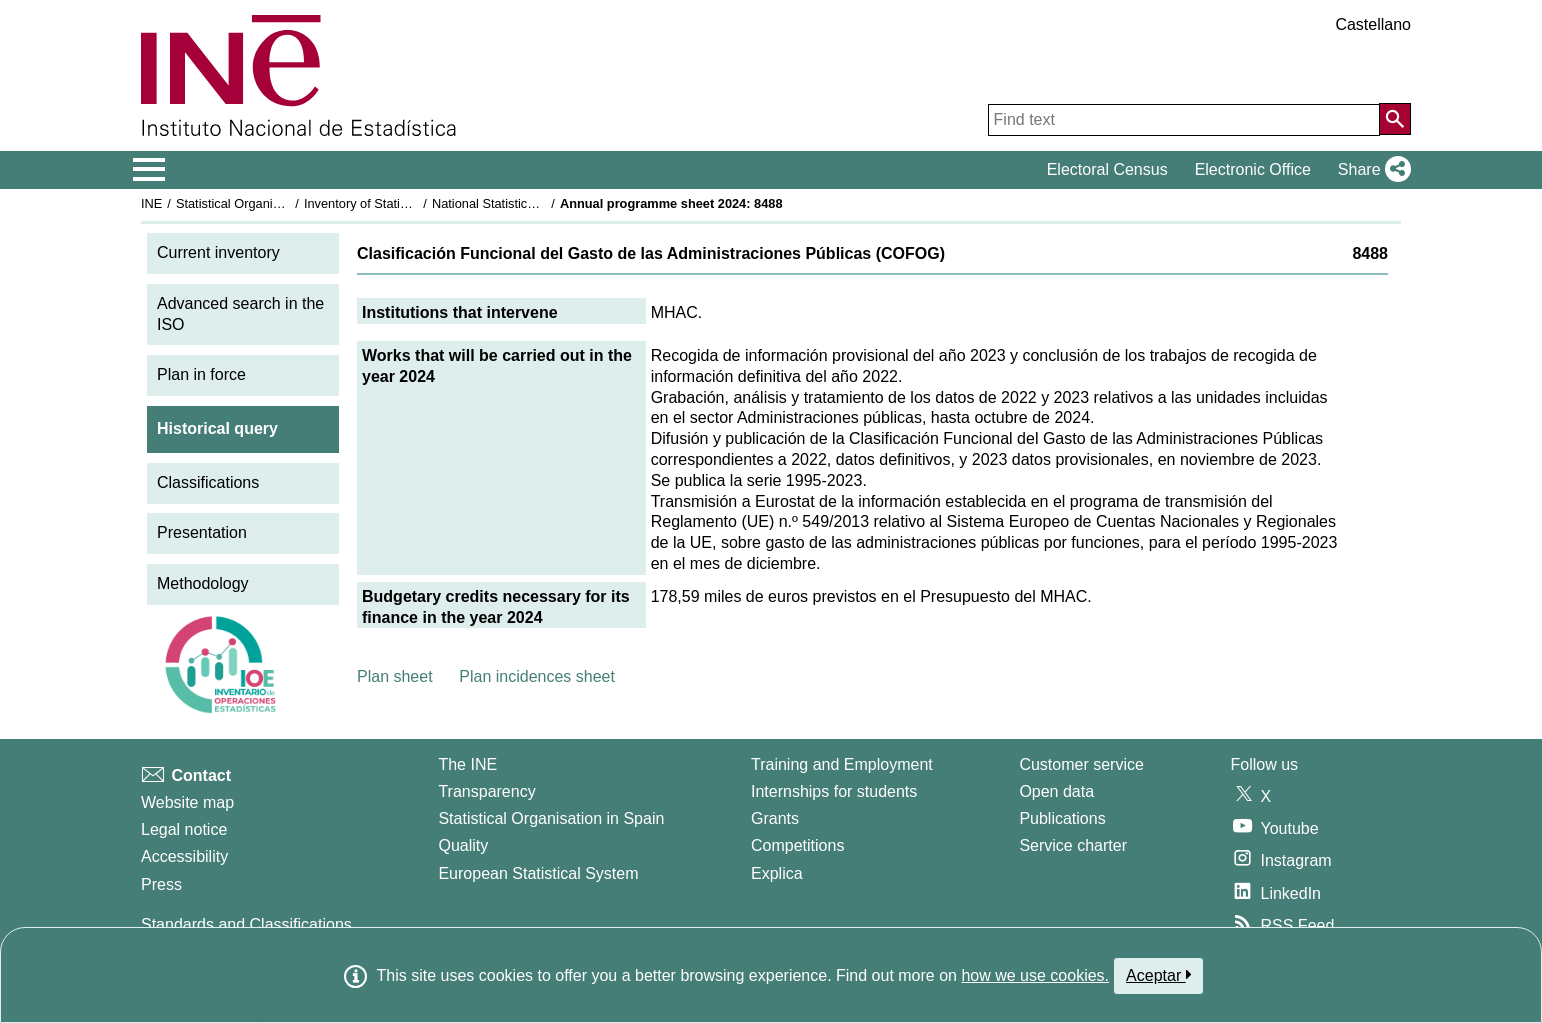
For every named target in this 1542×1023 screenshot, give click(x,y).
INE (151, 203)
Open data (1056, 791)
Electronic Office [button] (1253, 169)
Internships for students (834, 791)
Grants (775, 818)
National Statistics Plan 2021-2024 (530, 203)
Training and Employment (842, 764)
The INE (467, 764)
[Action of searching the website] (1395, 119)
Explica (777, 873)
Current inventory (218, 252)
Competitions (797, 845)
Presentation (202, 532)
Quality (463, 845)
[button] (1370, 170)
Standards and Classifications (246, 924)
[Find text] (1184, 120)
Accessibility (184, 856)
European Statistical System (538, 873)
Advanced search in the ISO (240, 314)
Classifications (208, 482)
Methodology (203, 583)
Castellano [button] (1373, 24)
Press (161, 884)
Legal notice (184, 829)
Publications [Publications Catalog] (1062, 818)
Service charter (1073, 845)
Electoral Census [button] (1107, 169)
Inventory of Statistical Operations (399, 203)
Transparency (486, 791)
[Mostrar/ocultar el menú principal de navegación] (149, 170)
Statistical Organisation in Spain (266, 203)
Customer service (1081, 764)
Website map (187, 802)
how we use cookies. (1035, 975)
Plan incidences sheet (537, 676)
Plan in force (201, 374)
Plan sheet (395, 676)
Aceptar (1158, 975)
